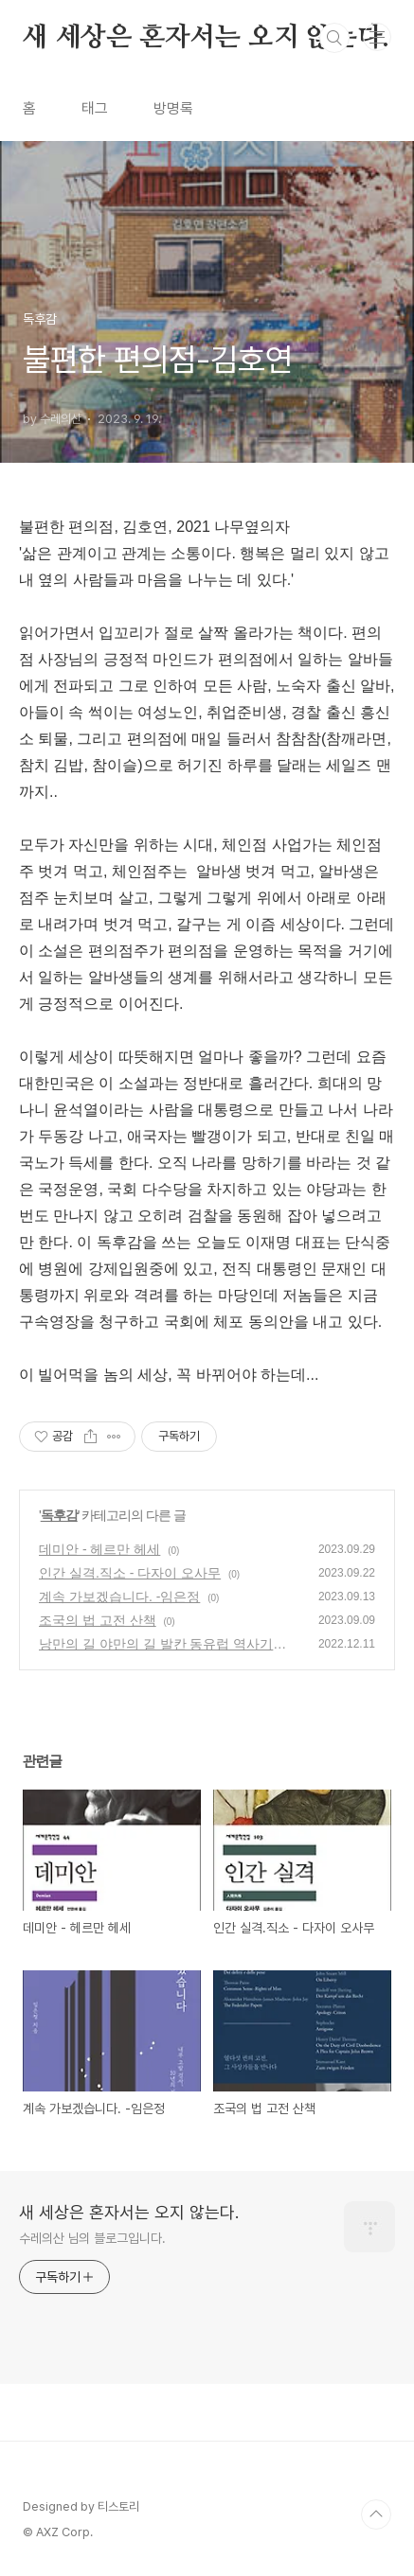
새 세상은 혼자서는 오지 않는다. (205, 38)
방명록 (173, 108)
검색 (334, 38)
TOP (376, 2514)
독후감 (59, 1515)
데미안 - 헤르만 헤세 (99, 1549)
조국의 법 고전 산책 (97, 1620)
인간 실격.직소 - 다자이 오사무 (130, 1572)
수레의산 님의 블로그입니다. (92, 2238)
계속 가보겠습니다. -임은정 (119, 1596)
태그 (94, 108)
